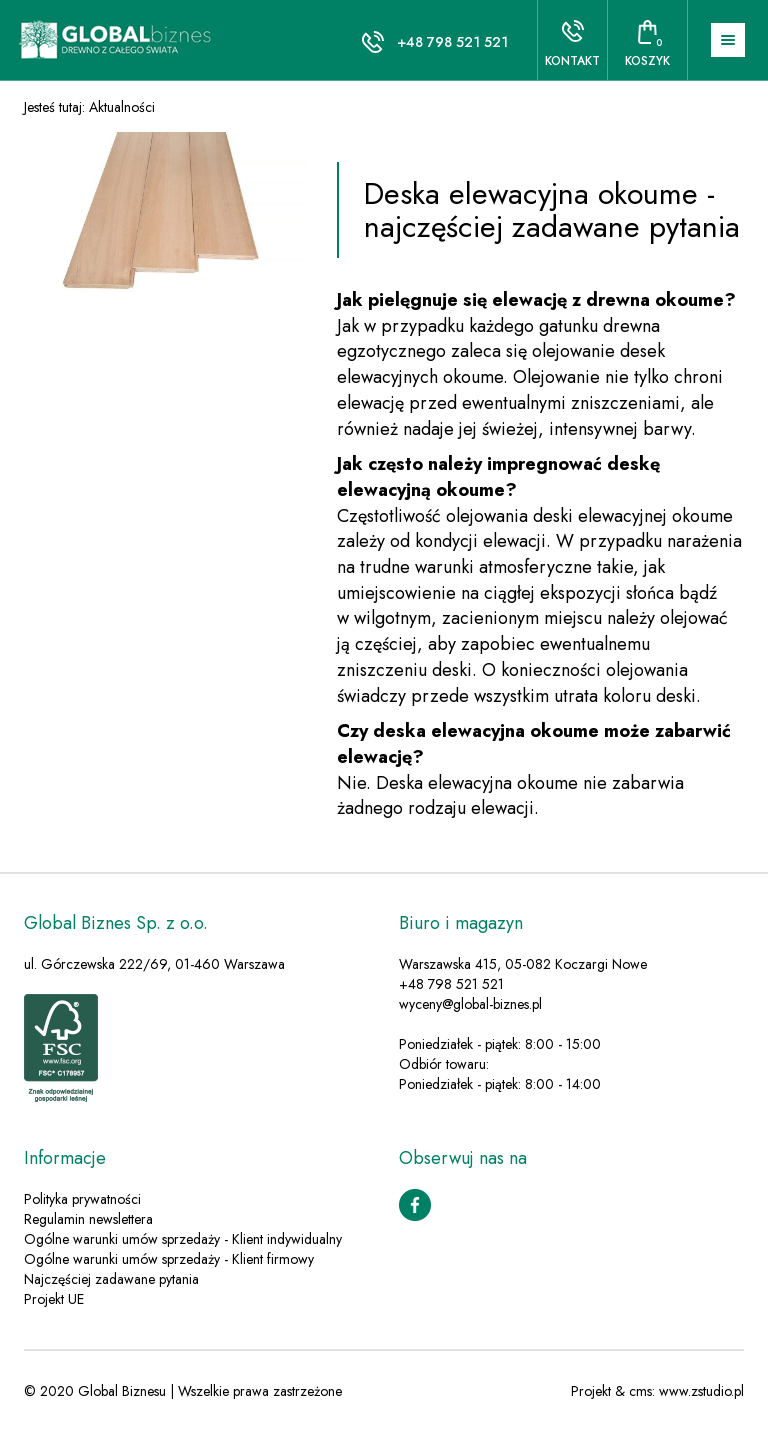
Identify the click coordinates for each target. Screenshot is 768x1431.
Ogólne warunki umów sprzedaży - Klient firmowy (169, 1259)
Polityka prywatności (82, 1199)
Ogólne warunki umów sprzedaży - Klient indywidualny (183, 1239)
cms (640, 1391)
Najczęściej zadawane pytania (111, 1279)
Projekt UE (54, 1299)
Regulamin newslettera (88, 1219)
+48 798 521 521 (452, 42)
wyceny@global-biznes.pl (470, 1004)
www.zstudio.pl (701, 1391)
